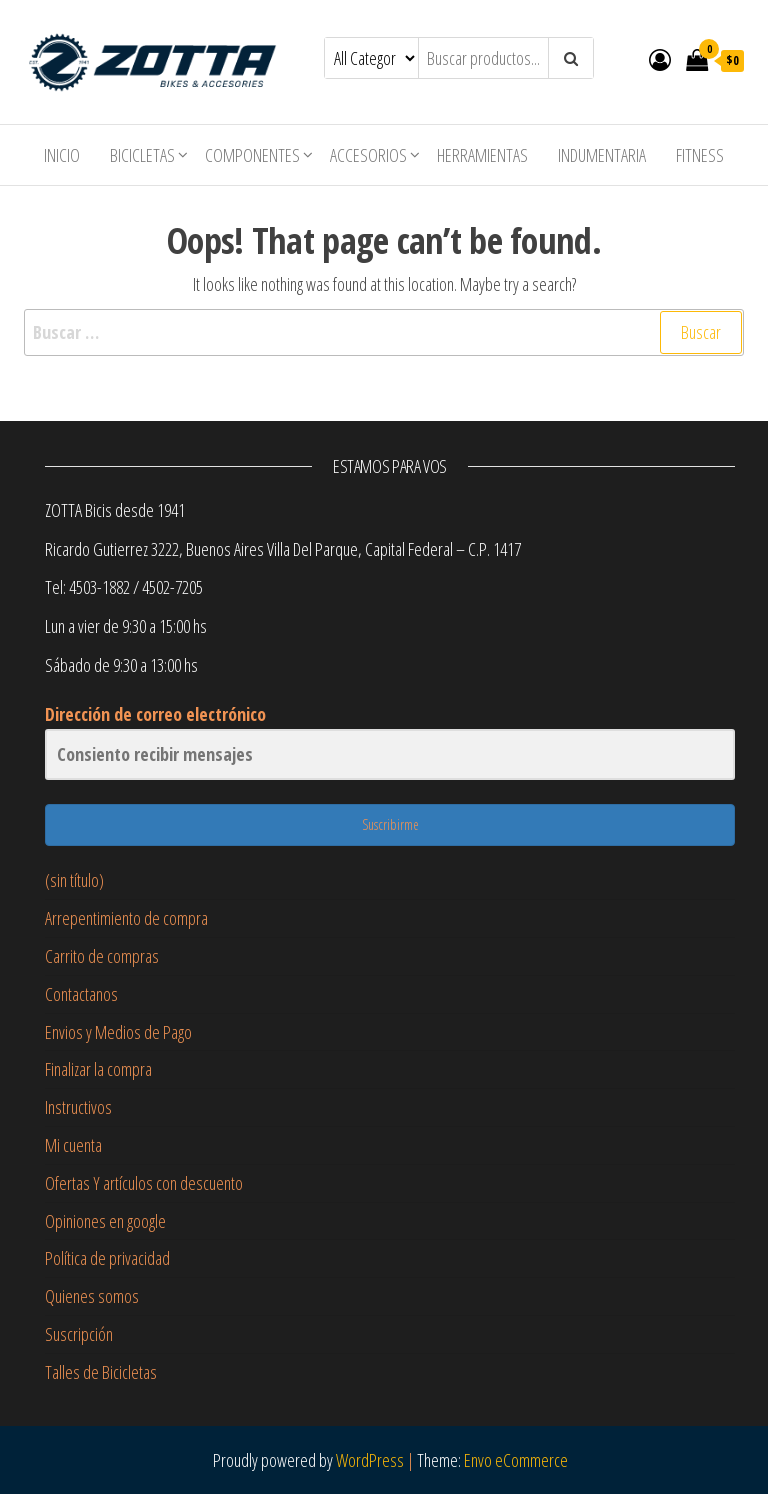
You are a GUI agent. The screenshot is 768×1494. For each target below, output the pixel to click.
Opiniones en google (105, 1221)
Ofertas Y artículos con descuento (144, 1183)
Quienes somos (92, 1296)
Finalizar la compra (98, 1069)
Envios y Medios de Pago (118, 1032)
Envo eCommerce (516, 1460)
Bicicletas (142, 155)
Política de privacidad (107, 1258)
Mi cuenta (73, 1145)
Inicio (62, 155)
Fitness (700, 155)
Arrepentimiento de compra (126, 918)
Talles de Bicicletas (101, 1372)
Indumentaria (602, 155)
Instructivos (78, 1107)
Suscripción (79, 1334)
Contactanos (81, 994)
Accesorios (368, 155)
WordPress (370, 1460)
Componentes (252, 155)
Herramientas (482, 155)
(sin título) (74, 880)
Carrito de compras (102, 956)
